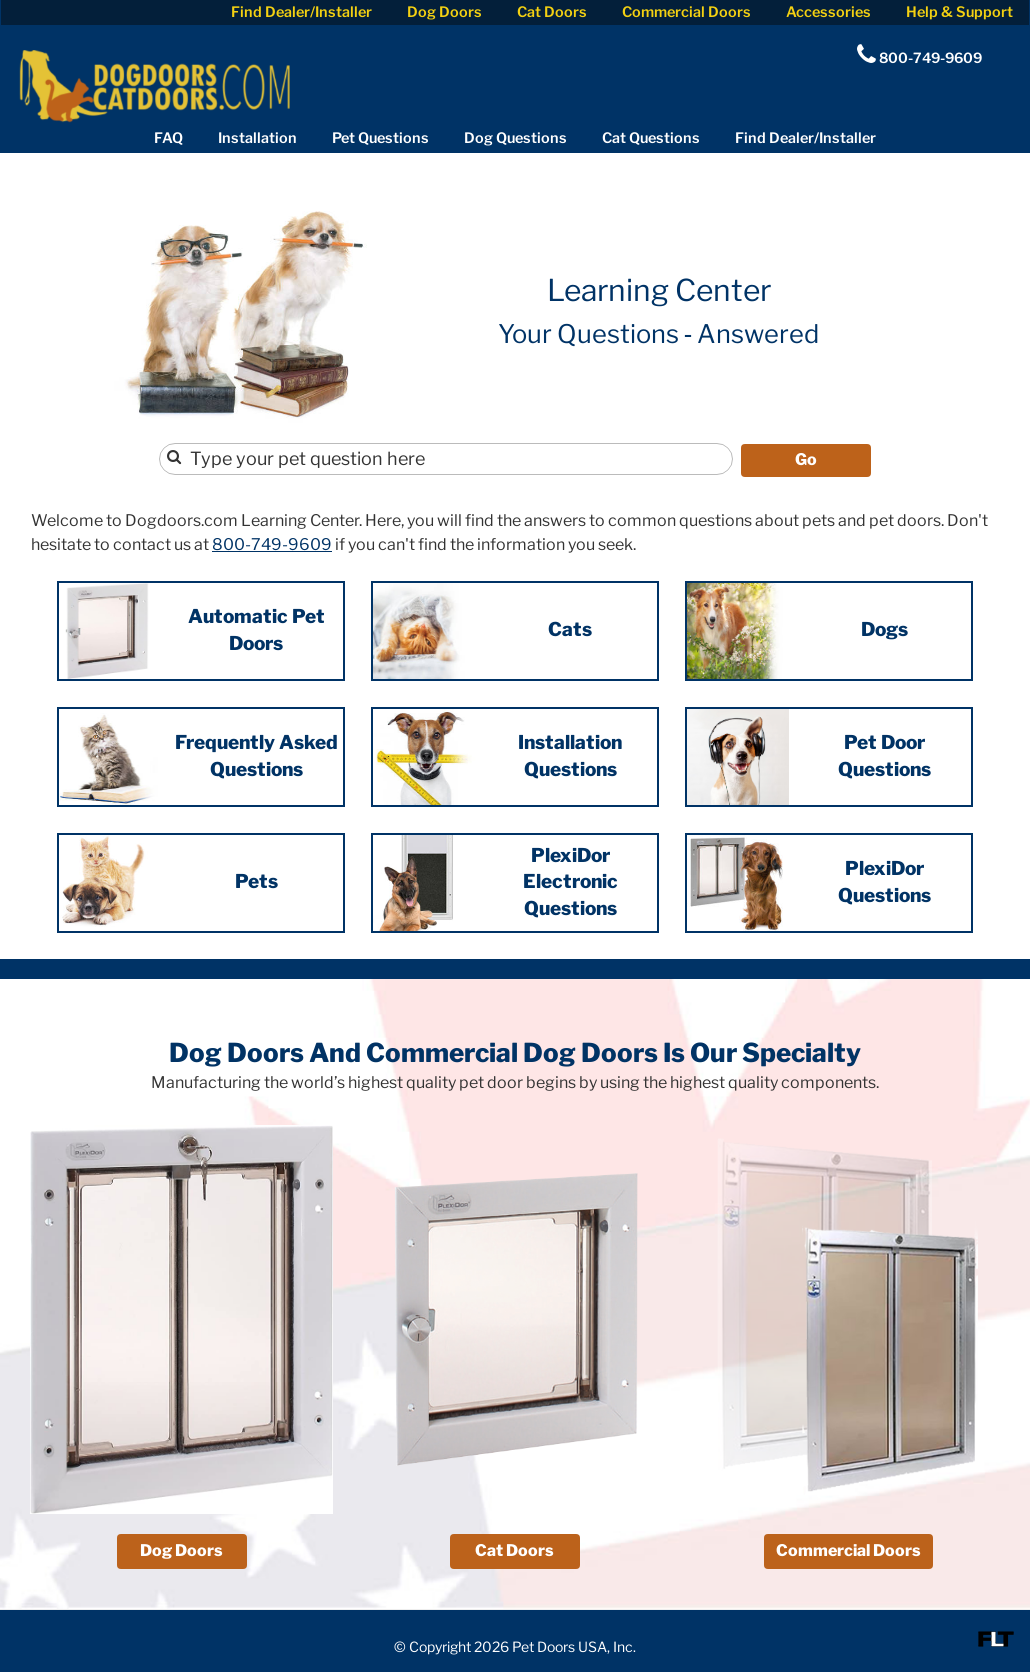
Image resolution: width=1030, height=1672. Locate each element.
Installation (257, 138)
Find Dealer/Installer (301, 12)
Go (806, 457)
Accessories (828, 12)
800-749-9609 (272, 542)
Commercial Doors (686, 12)
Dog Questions (515, 138)
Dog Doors (444, 12)
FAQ (168, 138)
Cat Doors (552, 12)
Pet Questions (380, 138)
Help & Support (959, 12)
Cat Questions (651, 138)
